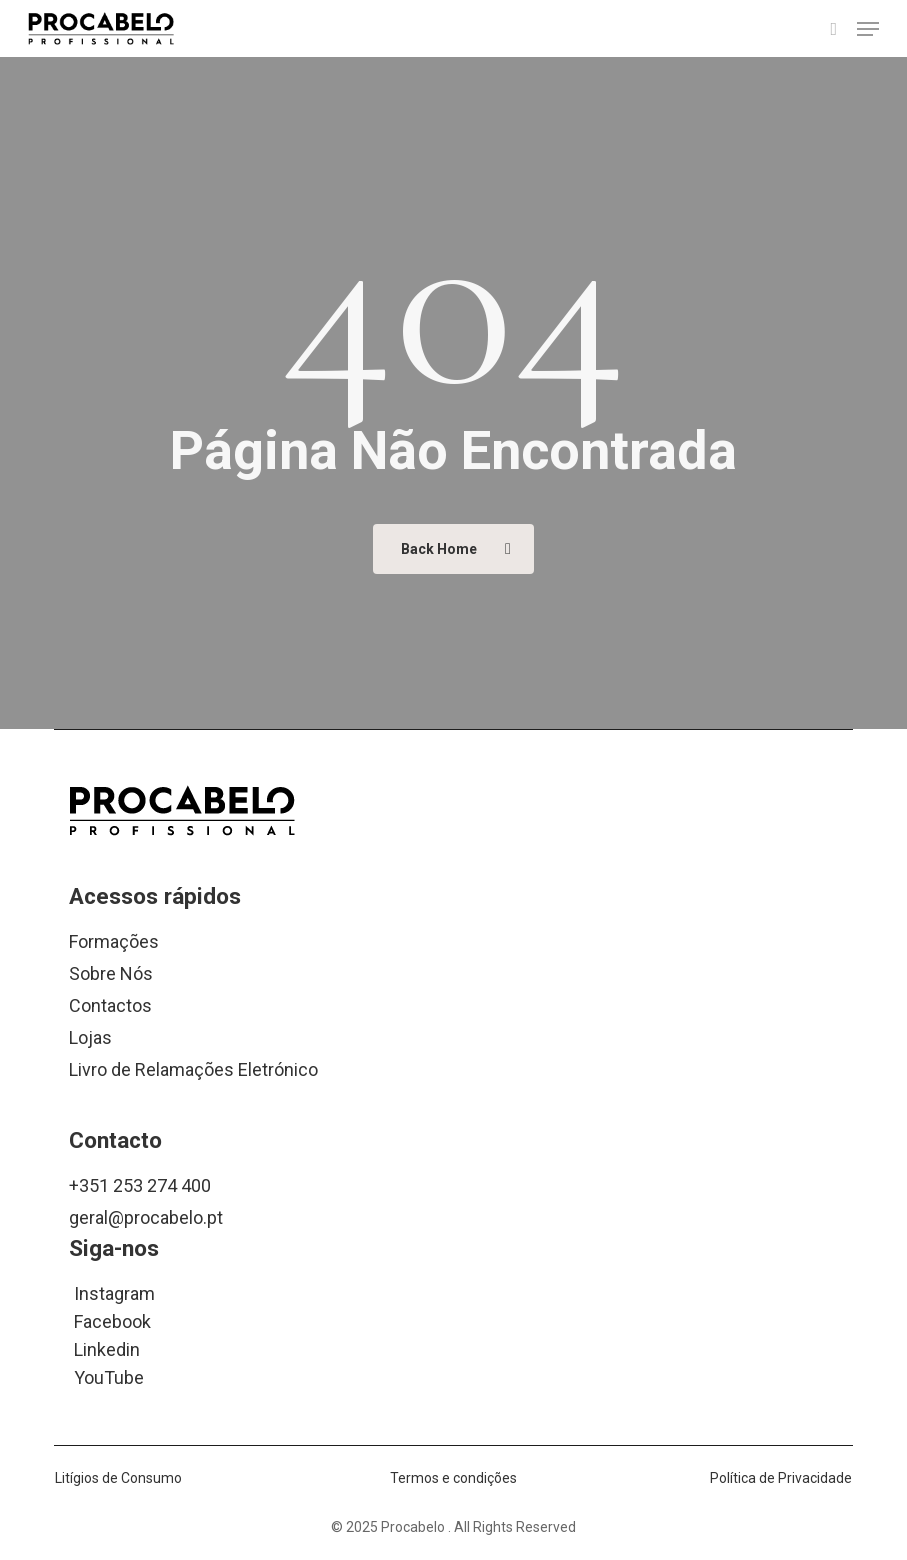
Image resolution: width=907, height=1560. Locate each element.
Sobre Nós (111, 973)
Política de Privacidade (781, 1478)
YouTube (109, 1376)
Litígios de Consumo (118, 1478)
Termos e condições (453, 1478)
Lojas (90, 1037)
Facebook (112, 1320)
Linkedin (107, 1348)
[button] (868, 29)
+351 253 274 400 (140, 1185)
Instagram (114, 1292)
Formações (114, 941)
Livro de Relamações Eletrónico (193, 1069)
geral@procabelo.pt (146, 1217)
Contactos (110, 1005)
